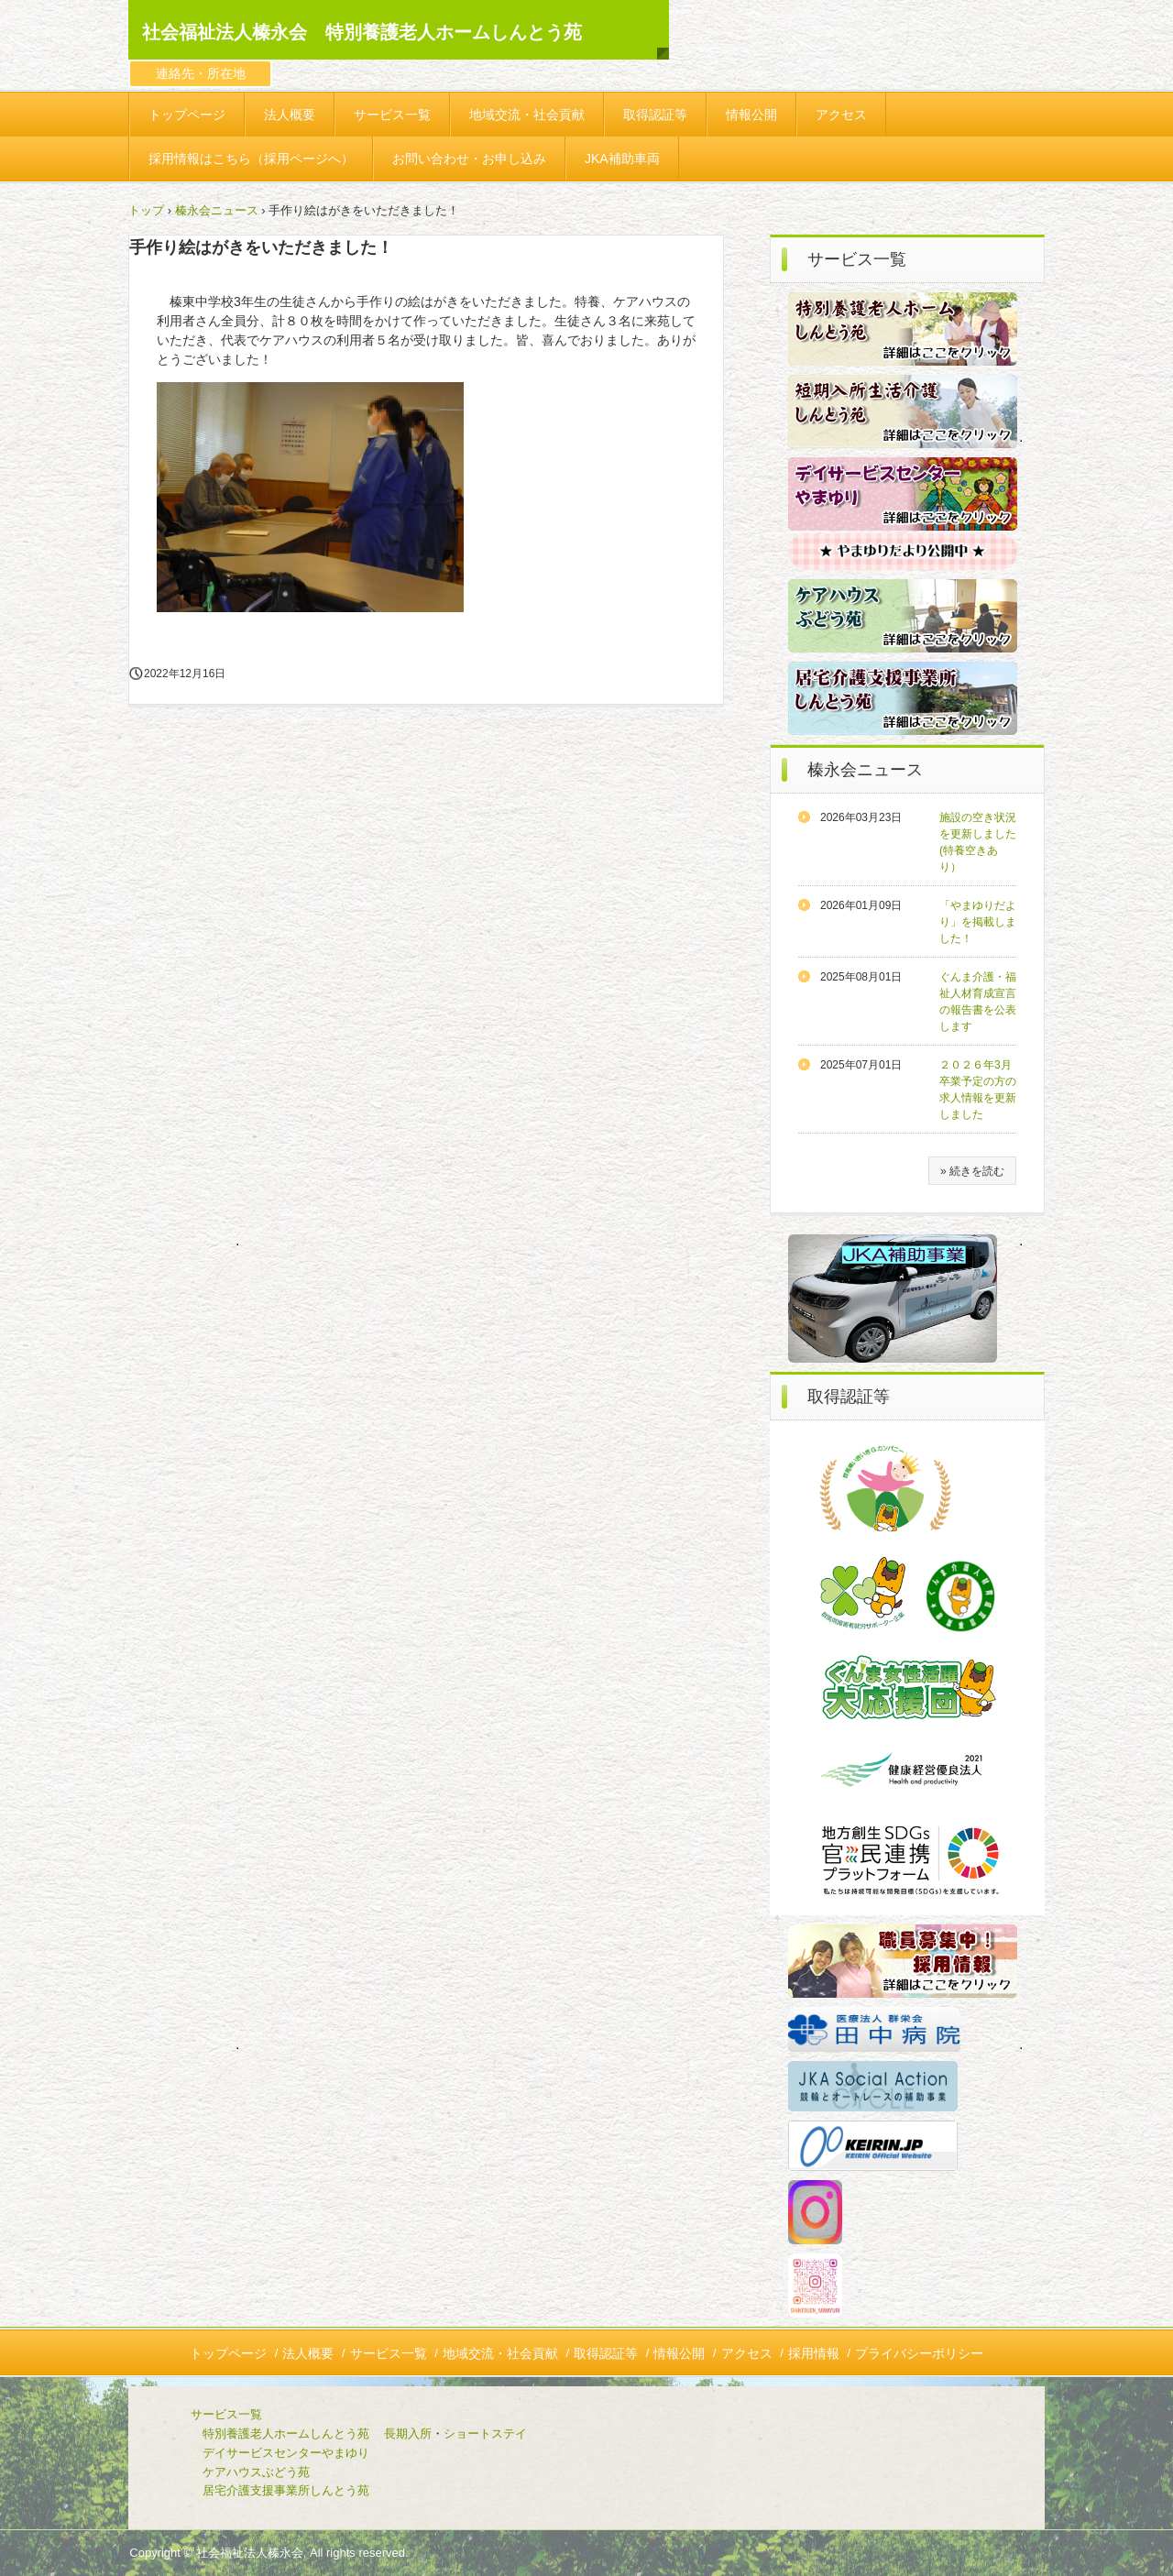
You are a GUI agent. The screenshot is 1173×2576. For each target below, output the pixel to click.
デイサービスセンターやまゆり (286, 2453)
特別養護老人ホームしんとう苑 (286, 2433)
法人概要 (289, 114)
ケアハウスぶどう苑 (226, 2472)
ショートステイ (485, 2433)
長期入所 (408, 2433)
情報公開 (751, 114)
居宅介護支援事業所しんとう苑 (256, 2490)
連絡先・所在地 (201, 73)
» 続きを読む (972, 1171)
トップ (146, 210)
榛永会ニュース (216, 210)
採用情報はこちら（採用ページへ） (251, 158)
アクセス (841, 114)
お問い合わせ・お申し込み (469, 158)
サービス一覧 (392, 114)
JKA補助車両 (622, 158)
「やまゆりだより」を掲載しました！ (977, 922)
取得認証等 (655, 114)
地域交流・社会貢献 (527, 114)
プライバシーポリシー (919, 2353)
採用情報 (813, 2353)
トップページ (186, 114)
